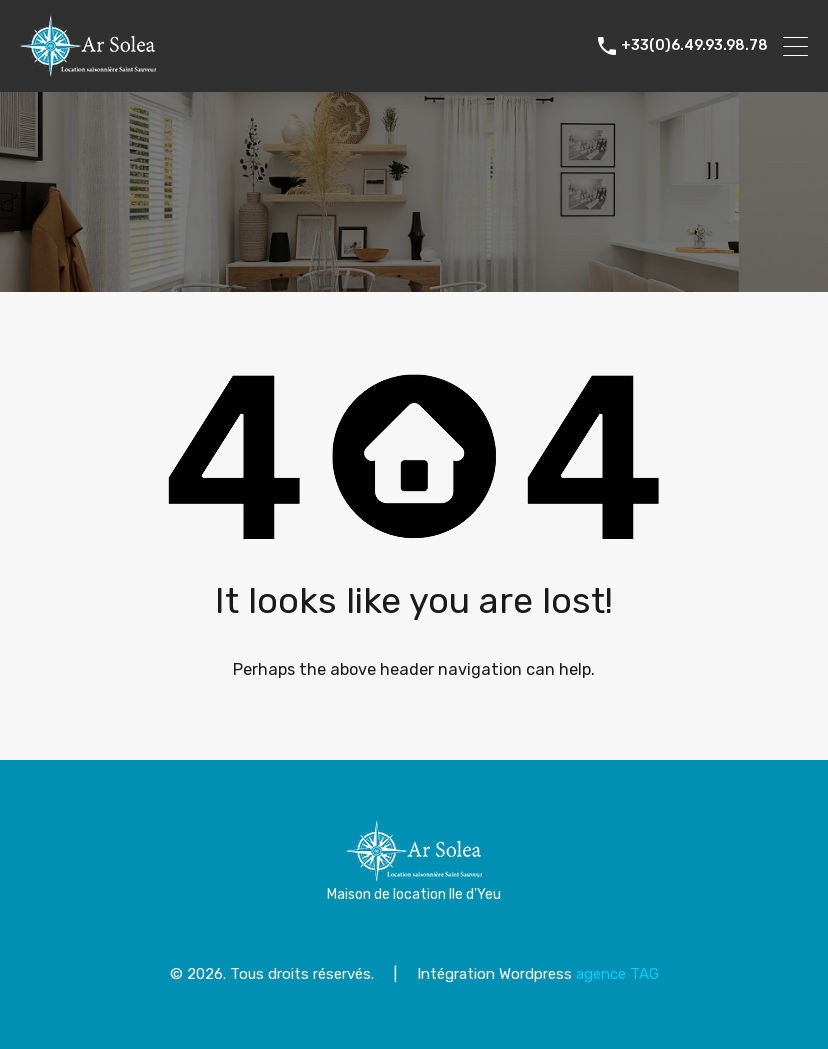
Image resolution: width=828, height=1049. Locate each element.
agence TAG (617, 974)
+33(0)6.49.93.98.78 (694, 46)
